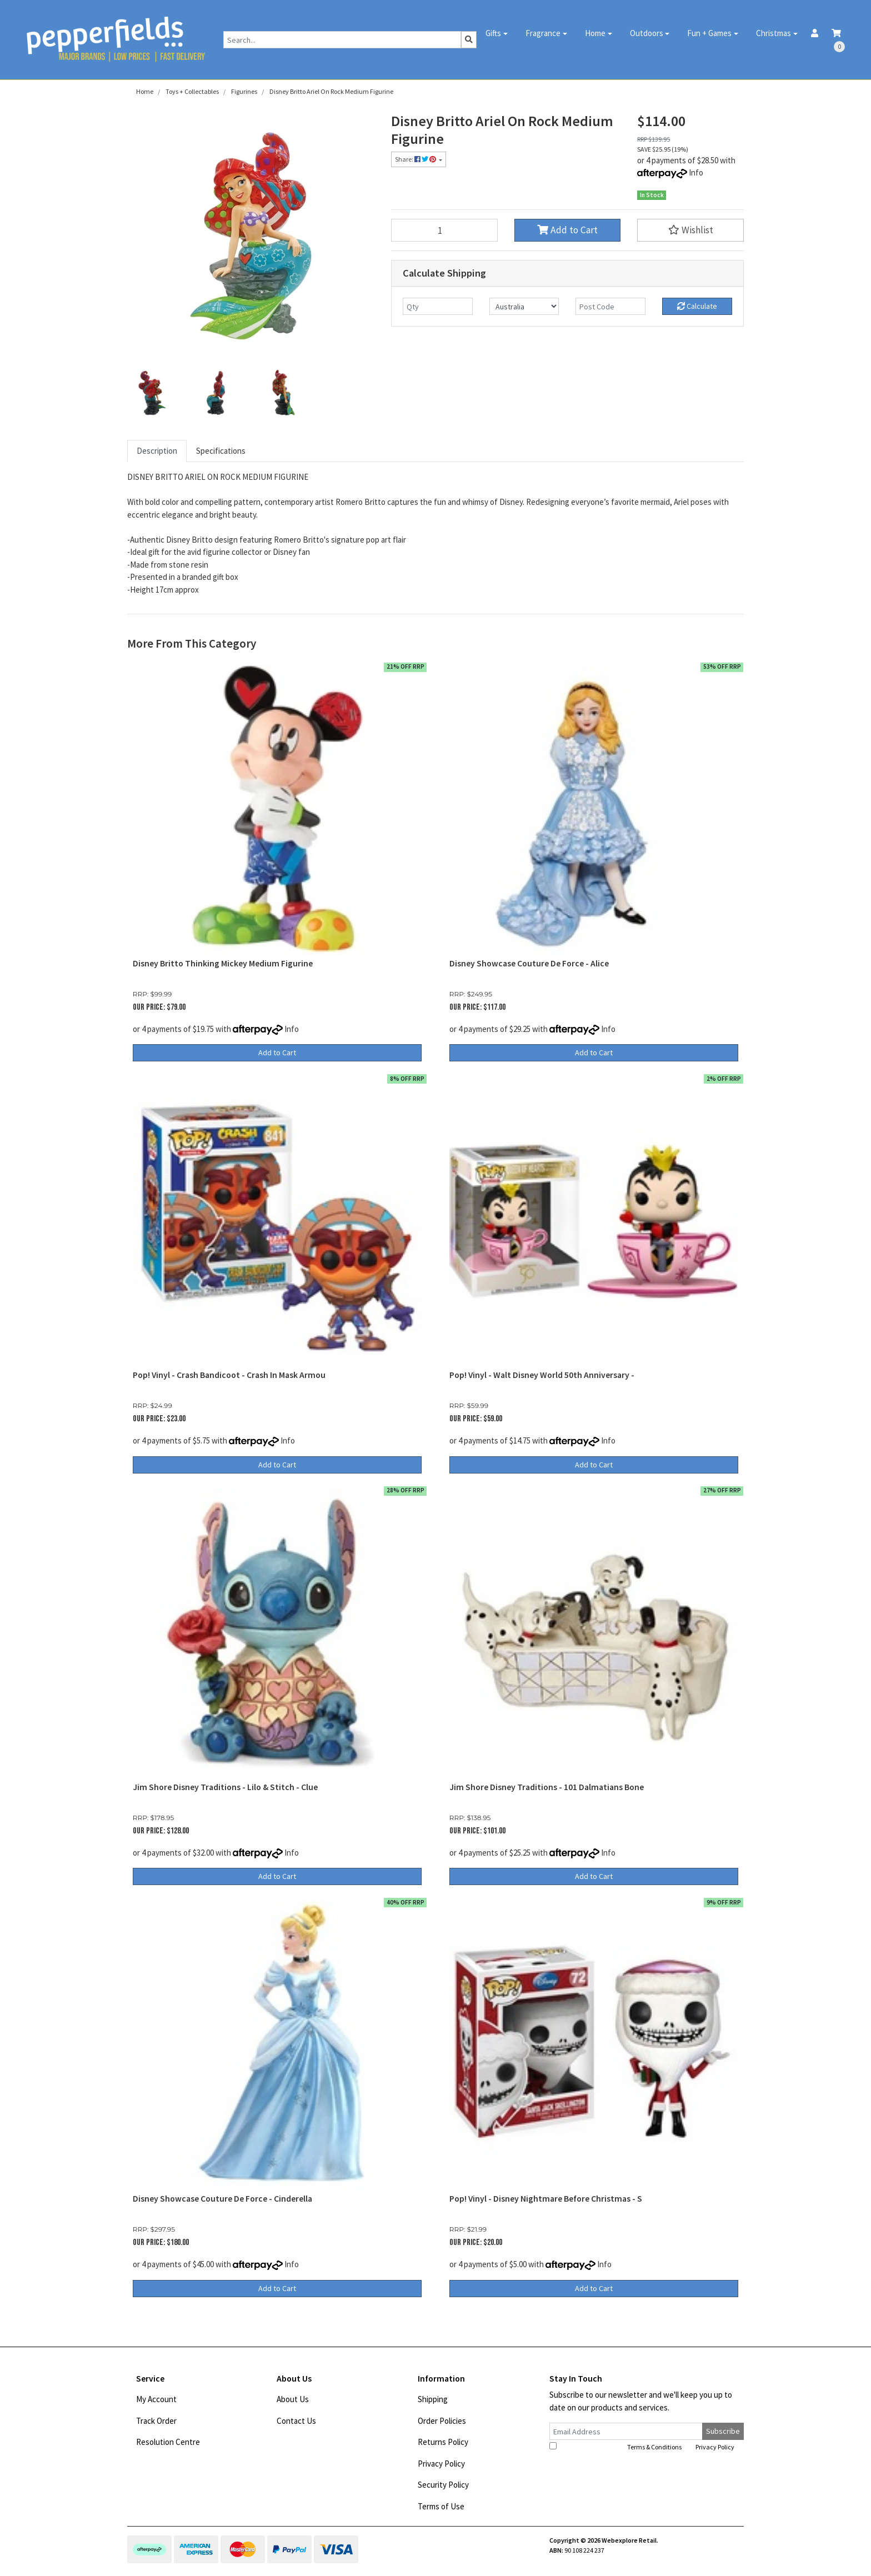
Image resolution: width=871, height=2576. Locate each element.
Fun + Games (709, 33)
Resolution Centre (168, 2442)
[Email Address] (626, 2431)
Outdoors (646, 33)
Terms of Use (441, 2506)
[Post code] (610, 306)
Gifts (493, 33)
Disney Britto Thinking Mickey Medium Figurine (223, 963)
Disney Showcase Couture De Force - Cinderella (222, 2198)
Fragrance (542, 33)
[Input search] (342, 39)
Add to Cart (567, 230)
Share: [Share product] (416, 159)
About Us (293, 2399)
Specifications (221, 450)
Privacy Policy (441, 2463)
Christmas (773, 33)
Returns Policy (443, 2442)
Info (696, 172)
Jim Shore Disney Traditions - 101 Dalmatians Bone (546, 1787)
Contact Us (296, 2420)
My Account (156, 2399)
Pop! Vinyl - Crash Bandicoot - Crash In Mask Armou (229, 1375)
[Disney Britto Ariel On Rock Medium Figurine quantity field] (444, 230)
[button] (690, 230)
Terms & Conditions (654, 2447)
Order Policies (442, 2420)
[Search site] (469, 39)
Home (595, 33)
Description (157, 450)
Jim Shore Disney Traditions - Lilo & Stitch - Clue (225, 1787)
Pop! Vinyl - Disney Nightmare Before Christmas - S (545, 2198)
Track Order (156, 2420)
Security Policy (443, 2484)
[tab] (157, 451)
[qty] (438, 306)
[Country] (524, 306)
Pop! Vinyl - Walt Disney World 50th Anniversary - (541, 1375)
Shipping (433, 2399)
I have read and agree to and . (642, 2446)
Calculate (697, 306)
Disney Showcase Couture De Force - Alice (529, 963)
